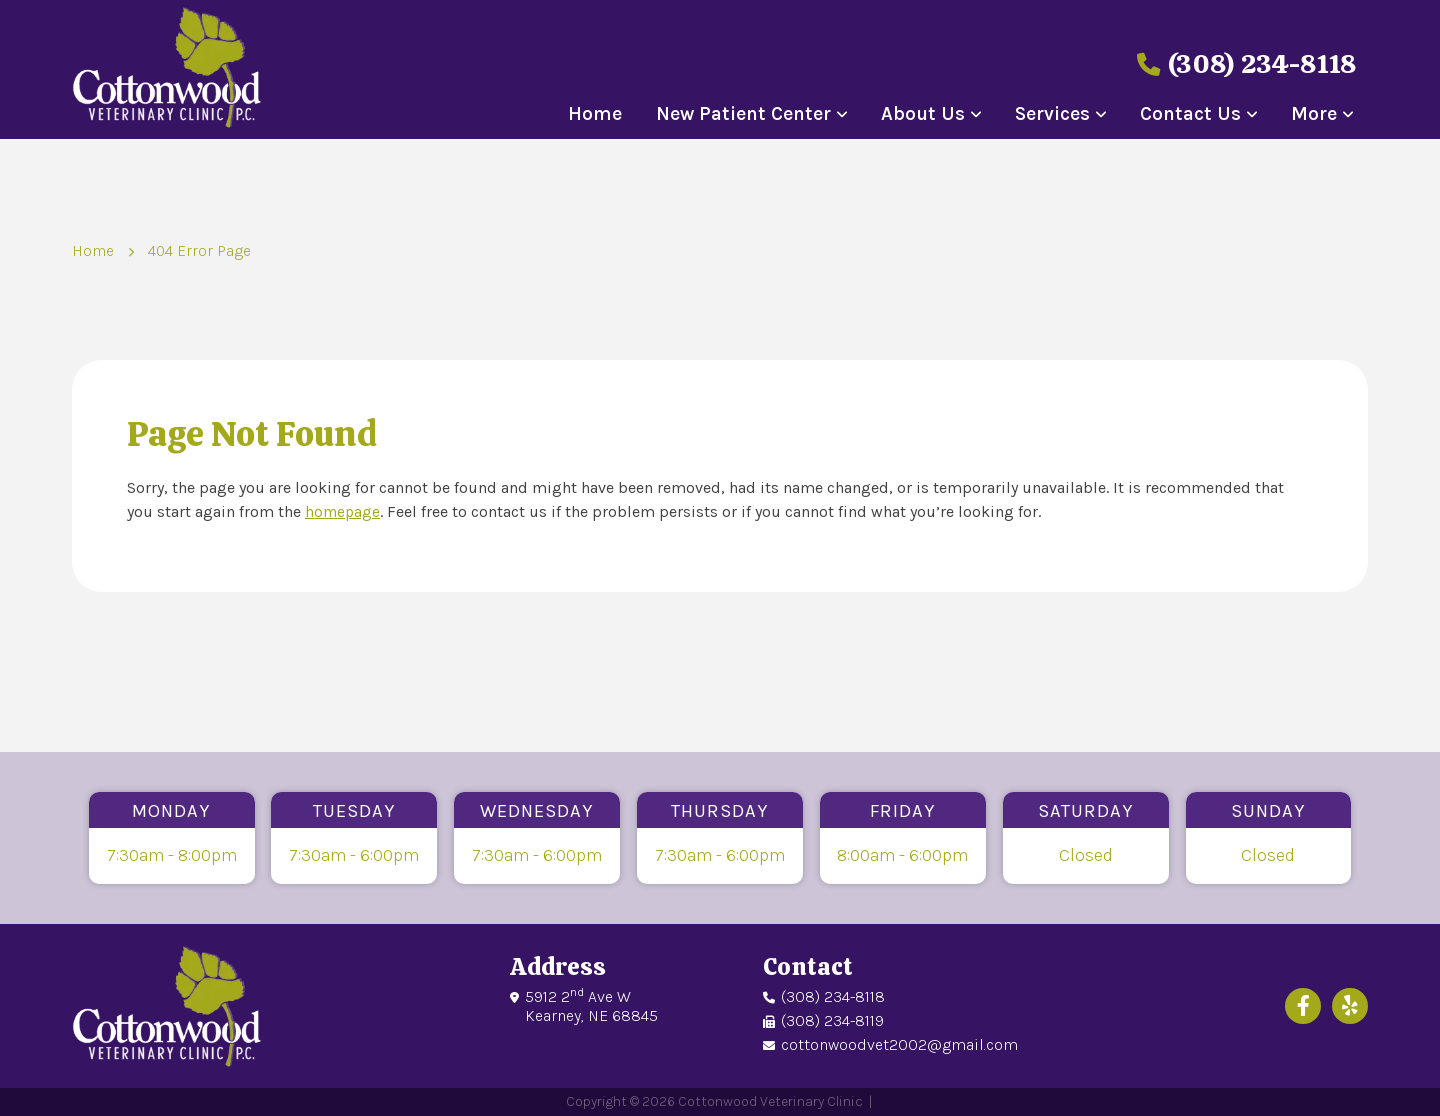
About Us (923, 114)
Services (1052, 114)
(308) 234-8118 (1235, 63)
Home (595, 114)
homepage (343, 511)
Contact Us (1190, 114)
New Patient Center (743, 114)
